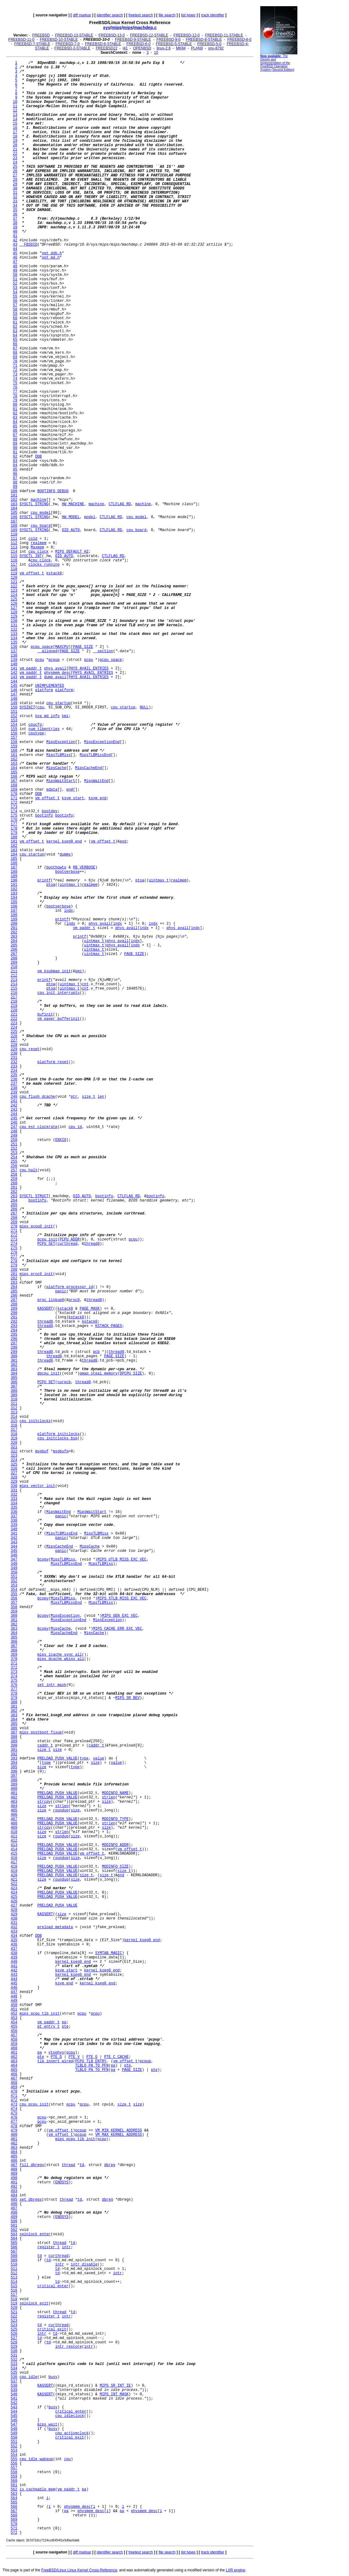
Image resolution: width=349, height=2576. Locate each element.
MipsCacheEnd (88, 768)
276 (14, 1252)
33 (15, 201)
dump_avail (55, 677)
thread (68, 2165)
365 (14, 1637)
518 (14, 2299)
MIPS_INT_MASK (114, 2394)
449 (14, 2001)
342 (14, 1538)
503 (14, 2234)
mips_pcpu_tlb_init (39, 2014)
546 (14, 2420)
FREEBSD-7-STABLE (32, 44)
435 (14, 1940)
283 (14, 1283)
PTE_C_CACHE (116, 2057)
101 (14, 495)
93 (15, 461)
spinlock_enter (35, 2234)
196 (14, 906)
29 (15, 184)
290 (14, 1313)
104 (14, 508)
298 (14, 1347)
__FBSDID (28, 245)
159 (14, 746)
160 (14, 751)
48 (15, 266)
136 (14, 647)
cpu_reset (29, 1049)
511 (14, 2269)
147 (14, 694)
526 (14, 2334)
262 (14, 1192)
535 (14, 2373)
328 (14, 1477)
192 (14, 889)
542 (14, 2403)
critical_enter (53, 2286)
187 (14, 867)
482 (14, 2143)
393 (14, 1758)
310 (14, 1399)
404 (14, 1806)
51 (15, 279)
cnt (85, 984)
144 (14, 681)
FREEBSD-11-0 (21, 39)
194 (14, 898)
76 (15, 387)
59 (15, 314)
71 (15, 366)
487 (14, 2165)
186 (14, 863)
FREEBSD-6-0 (138, 44)
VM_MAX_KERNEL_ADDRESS (118, 2135)
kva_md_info (47, 716)
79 (15, 400)
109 (14, 530)
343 (14, 1542)
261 (14, 1187)
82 (15, 413)
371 (14, 1663)
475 (14, 2113)
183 (14, 850)
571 (14, 2528)
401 (14, 1793)
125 (14, 599)
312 (14, 1408)
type (84, 1758)
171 (14, 798)
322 (14, 1451)
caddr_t (45, 1745)
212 (14, 975)
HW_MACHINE (73, 504)
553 (14, 2450)
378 (14, 1693)
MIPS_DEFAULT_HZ (71, 552)
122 (14, 586)
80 (15, 405)
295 (14, 1334)
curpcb (64, 1382)
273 (14, 1239)
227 (14, 1040)
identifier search (110, 15)
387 (14, 1732)
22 (15, 154)
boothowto (56, 867)
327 (14, 1473)
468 (14, 2083)
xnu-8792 (215, 48)
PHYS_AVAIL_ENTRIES (89, 668)
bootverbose (67, 872)
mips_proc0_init (36, 1274)
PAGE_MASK (90, 1309)
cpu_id (75, 1127)
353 (14, 1585)
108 (14, 526)
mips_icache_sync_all (59, 1655)
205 (14, 945)
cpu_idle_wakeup (36, 2459)
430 (14, 1918)
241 (14, 1101)
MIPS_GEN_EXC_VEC (120, 1616)
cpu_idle (28, 2377)
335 (14, 1507)
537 (14, 2381)
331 (14, 1490)
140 (14, 664)
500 (14, 2221)
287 (14, 1300)
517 (14, 2295)
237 (14, 1084)
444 (14, 1979)
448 (14, 1996)
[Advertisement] (278, 168)
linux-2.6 (163, 48)
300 (14, 1356)
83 (15, 418)
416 (14, 1858)
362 (14, 1624)
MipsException (60, 742)
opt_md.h (51, 257)
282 (14, 1278)
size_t (88, 1097)
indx (68, 911)
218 (14, 1001)
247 (14, 1127)
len (100, 1097)
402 (14, 1797)
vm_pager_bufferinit (58, 1019)
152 (14, 716)
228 (14, 1045)
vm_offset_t (31, 573)
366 (14, 1642)
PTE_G (91, 2057)
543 (14, 2407)
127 (14, 608)
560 (14, 2481)
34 (15, 206)
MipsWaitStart (60, 781)
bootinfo (44, 815)
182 (14, 846)
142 (14, 673)
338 (14, 1520)
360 (14, 1616)
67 (15, 348)
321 (14, 1447)
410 (14, 1832)
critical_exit (51, 2329)
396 (14, 1771)
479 (14, 2130)
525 (14, 2329)
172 (14, 802)
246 (14, 1123)
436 (14, 1944)
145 (14, 686)
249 (14, 1136)
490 (14, 2178)
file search (167, 15)
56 (15, 301)
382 (14, 1711)
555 (14, 2459)
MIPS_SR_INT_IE (115, 2386)
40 (15, 232)
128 (14, 612)
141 (14, 668)
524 (14, 2325)
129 (14, 616)
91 (15, 452)
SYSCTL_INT (30, 556)
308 (14, 1391)
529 (14, 2347)
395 (14, 1767)
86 (15, 431)
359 (14, 1611)
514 (14, 2282)
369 (14, 1655)
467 (14, 2078)
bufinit (45, 1014)
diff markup (82, 15)
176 (14, 820)
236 (14, 1079)
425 (14, 1897)
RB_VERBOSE (84, 867)
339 (14, 1525)
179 (14, 833)
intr (66, 2247)
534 (14, 2368)
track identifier (212, 15)
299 (14, 1352)
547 (14, 2424)
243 (14, 1110)
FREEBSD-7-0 (68, 44)
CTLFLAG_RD (120, 504)
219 (14, 1006)
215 (14, 988)
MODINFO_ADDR (115, 1845)
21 (15, 149)
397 (14, 1776)
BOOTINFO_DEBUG (53, 491)
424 (14, 1892)
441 (14, 1966)
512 (14, 2273)
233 (14, 1066)
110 (14, 534)
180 (14, 837)
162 (14, 759)
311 (14, 1404)
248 (14, 1131)
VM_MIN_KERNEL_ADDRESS (118, 2130)
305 (14, 1378)
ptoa (139, 880)
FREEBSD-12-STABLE (149, 35)
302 (14, 1365)
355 (14, 1594)
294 (14, 1330)
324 (14, 1460)
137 (14, 651)
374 (14, 1676)
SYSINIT (27, 707)
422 (14, 1884)
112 (14, 543)
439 (14, 1957)
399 (14, 1784)
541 (14, 2399)
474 (14, 2109)
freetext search (141, 15)
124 (14, 595)
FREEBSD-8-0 (239, 39)
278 (14, 1261)
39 (15, 227)
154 (14, 725)
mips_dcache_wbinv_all (60, 1659)
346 (14, 1555)
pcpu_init (47, 1239)
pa (64, 2022)
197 (14, 911)
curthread (67, 1244)
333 (14, 1499)
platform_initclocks (58, 1434)
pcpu (39, 660)
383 (14, 1715)
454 (14, 2022)
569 (14, 2520)
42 (15, 240)
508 (14, 2256)
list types (188, 15)
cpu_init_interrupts (58, 993)
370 (14, 1659)
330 (14, 1486)
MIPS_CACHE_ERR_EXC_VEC (117, 1629)
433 (14, 1931)
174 (14, 811)
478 (14, 2126)
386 (14, 1728)
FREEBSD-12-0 (186, 35)
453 (14, 2018)
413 (14, 1845)
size (57, 1750)
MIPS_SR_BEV (127, 1698)
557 (14, 2468)
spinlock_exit (34, 2303)
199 (14, 919)
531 (14, 2355)
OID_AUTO (71, 530)
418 (14, 1866)
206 (14, 950)
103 (14, 504)
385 (14, 1724)
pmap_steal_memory (98, 1373)
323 (14, 1456)
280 (14, 1270)
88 (15, 439)
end (69, 790)
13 (15, 115)
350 (14, 1572)
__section (103, 651)
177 (14, 824)
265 (14, 1205)
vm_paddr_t (30, 668)
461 (14, 2052)
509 (14, 2260)
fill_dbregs (31, 2165)
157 (14, 738)
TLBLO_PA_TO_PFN (92, 2065)
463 (14, 2061)
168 (14, 785)
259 (14, 1179)
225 (14, 1032)
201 (14, 928)
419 (14, 1871)
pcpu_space (42, 647)
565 (14, 2502)
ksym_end (97, 798)
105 (14, 513)
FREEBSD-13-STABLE (74, 35)
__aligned (47, 651)
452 (14, 2014)
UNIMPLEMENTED (49, 686)
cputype (36, 733)
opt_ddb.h (52, 253)
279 (14, 1265)
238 (14, 1088)
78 (15, 396)
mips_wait (47, 2424)
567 (14, 2511)
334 (14, 1503)
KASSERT (45, 1309)
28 (15, 180)
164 (14, 768)
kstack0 (54, 573)
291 (14, 1317)
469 (14, 2087)
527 (14, 2338)
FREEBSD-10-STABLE (59, 39)
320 (14, 1443)
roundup (60, 1810)
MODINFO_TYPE (115, 1819)
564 (14, 2498)
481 (14, 2139)
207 (14, 954)
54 (15, 292)
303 (14, 1369)
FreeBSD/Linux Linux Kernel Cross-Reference (79, 2570)
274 (14, 1244)
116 (14, 560)
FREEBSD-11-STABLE (224, 35)
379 (14, 1698)
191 (14, 885)
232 (14, 1062)
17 (15, 132)
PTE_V (74, 2057)
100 (14, 491)
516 (14, 2290)
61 (15, 322)
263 (14, 1196)
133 (14, 634)
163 (14, 764)
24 (15, 162)
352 (14, 1581)
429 (14, 1914)
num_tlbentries (44, 729)
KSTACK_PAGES (108, 1326)
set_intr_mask (51, 1685)
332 (14, 1495)
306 (14, 1382)
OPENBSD (142, 48)
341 (14, 1533)
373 (14, 1672)
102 (14, 500)
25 (15, 167)
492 (14, 2187)
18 (15, 136)
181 (14, 841)
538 (14, 2386)
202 (14, 932)
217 (14, 997)
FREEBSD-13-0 (112, 35)
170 (14, 794)
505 (14, 2243)
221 (14, 1014)
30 (15, 188)
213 (14, 980)
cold (32, 539)
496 (14, 2204)
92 (15, 456)
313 (14, 1412)
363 (14, 1629)
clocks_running (44, 565)
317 (14, 1430)
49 (15, 270)
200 (14, 924)
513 (14, 2277)
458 (14, 2040)
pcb (96, 1352)
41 (15, 236)
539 (14, 2390)
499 (14, 2217)
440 (14, 1962)
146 (14, 690)
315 (14, 1421)
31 (15, 193)
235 (14, 1075)
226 (14, 1036)
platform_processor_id (69, 1287)
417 (14, 1862)
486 (14, 2161)
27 (15, 175)
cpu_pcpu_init (34, 2104)
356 (14, 1598)
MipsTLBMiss (58, 755)
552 (14, 2446)
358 (14, 1607)
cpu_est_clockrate (38, 1127)
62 (15, 327)
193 (14, 893)
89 (15, 443)
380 (14, 1702)
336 (14, 1512)
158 (14, 742)
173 (14, 807)
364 (14, 1633)
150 (14, 707)
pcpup (54, 660)
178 (14, 828)
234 (14, 1071)
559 (14, 2476)
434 (14, 1936)
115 (14, 556)
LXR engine (235, 2570)
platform (44, 690)
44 (15, 249)
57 (15, 305)
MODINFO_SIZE (115, 1866)
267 (14, 1213)
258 (14, 1174)
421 (14, 1879)
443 (14, 1975)
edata (51, 790)
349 (14, 1568)
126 (14, 604)
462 (14, 2057)
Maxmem (37, 547)
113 (14, 547)
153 (14, 720)
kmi (65, 716)
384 (14, 1719)
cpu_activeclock (71, 2433)
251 (14, 1144)
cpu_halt (28, 1170)
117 (14, 565)
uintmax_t (159, 880)
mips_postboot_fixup (40, 1732)
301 (14, 1360)
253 (14, 1153)
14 (15, 119)
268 (14, 1218)
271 (14, 1231)
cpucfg (35, 725)
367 (14, 1646)
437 (14, 1949)
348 (14, 1564)
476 (14, 2117)
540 (14, 2394)
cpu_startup (58, 703)
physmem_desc (57, 673)
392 (14, 1754)
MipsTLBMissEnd (95, 755)
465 (14, 2070)
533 (14, 2364)
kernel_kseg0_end (64, 841)
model (89, 517)
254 (14, 1157)
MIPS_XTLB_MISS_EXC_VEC (121, 1598)
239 (14, 1092)
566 (14, 2507)
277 (14, 1257)
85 (15, 426)
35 (15, 210)
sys (106, 27)
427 (14, 1905)
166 (14, 777)
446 (14, 1988)
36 (15, 214)
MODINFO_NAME (115, 1793)
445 (14, 1983)
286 (14, 1296)
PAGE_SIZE (83, 647)
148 (14, 699)
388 (14, 1737)
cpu (40, 707)
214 (14, 984)
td (82, 2165)
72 (15, 370)
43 (15, 245)
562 (14, 2489)
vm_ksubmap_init (54, 971)
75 (15, 383)
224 (14, 1027)
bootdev (49, 811)
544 (14, 2411)
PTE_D (56, 2057)
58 (15, 309)
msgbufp (60, 1451)
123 (14, 591)
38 (15, 223)
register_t (48, 2247)
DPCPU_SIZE (131, 1373)
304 (14, 1373)
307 (14, 1386)
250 (14, 1140)
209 (14, 963)
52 (15, 283)
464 (14, 2065)
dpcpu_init (48, 1373)
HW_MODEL (71, 517)
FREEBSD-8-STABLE (204, 39)
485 (14, 2156)
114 (14, 552)
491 (14, 2182)
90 (15, 448)
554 (14, 2455)
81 (15, 409)
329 (14, 1482)
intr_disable (84, 2264)
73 (15, 374)
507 (14, 2251)
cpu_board (41, 526)
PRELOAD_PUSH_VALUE (57, 1758)
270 (14, 1226)
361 (14, 1620)
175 (14, 815)
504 (14, 2238)
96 (15, 474)
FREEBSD (41, 35)
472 (14, 2100)
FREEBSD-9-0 (168, 39)
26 (15, 171)
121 (14, 582)
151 (14, 712)
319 (14, 1438)
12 (15, 110)
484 (14, 2152)
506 (14, 2247)
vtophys (56, 2052)
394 (14, 1763)
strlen (108, 1797)
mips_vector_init (37, 1486)
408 (14, 1823)
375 (14, 1681)
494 (14, 2195)
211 (14, 971)
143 (14, 677)
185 (14, 859)
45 (15, 253)
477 (14, 2122)
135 (14, 642)
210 (14, 967)
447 (14, 1992)
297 (14, 1343)
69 (15, 357)
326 (14, 1469)
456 (14, 2031)
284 (14, 1287)
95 (15, 469)
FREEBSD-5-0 (209, 44)
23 (15, 158)
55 (15, 296)
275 (14, 1248)
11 (15, 106)
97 (15, 478)
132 (14, 629)
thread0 (92, 1244)
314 (14, 1417)
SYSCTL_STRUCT (34, 1196)
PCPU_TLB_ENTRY (90, 2061)
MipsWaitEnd (96, 781)
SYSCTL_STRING (34, 504)
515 (14, 2286)
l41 (125, 48)
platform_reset (53, 1062)
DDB (38, 456)
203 (14, 937)
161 (14, 755)
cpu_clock (38, 552)
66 (15, 344)
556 (14, 2463)
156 (14, 733)
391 (14, 1750)
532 (14, 2360)
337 (14, 1516)
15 (15, 123)
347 (14, 1559)
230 (14, 1053)
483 (14, 2148)
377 (14, 1689)
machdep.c (145, 27)
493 (14, 2191)
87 (15, 435)
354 (14, 1590)
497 (14, 2208)
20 (15, 145)
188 (14, 872)
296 (14, 1339)
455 (14, 2027)
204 (14, 941)
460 (14, 2048)
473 (14, 2104)
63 (15, 331)
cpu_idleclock (69, 2416)
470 (14, 2091)
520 (14, 2308)
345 (14, 1551)
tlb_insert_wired (55, 2061)
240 (14, 1097)
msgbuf (42, 1451)
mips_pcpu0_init (36, 1226)
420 (14, 1875)
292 (14, 1322)
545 (14, 2416)
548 (14, 2429)
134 (14, 638)
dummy (65, 854)
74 (15, 379)
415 (14, 1854)
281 (14, 1274)
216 (14, 993)
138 (14, 655)
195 (14, 902)
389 (14, 1741)
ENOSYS (61, 2182)
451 (14, 2009)
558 (14, 2472)
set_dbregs (30, 2200)
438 (14, 1953)
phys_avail (55, 668)
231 (14, 1058)
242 (14, 1105)
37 (15, 219)
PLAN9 (197, 48)
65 (15, 340)
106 (14, 517)
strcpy (44, 1802)
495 (14, 2200)
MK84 (180, 48)
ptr (74, 1097)
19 (15, 141)
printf (44, 880)
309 (14, 1395)
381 (14, 1706)
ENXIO (60, 1140)
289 (14, 1309)
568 (14, 2515)
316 (14, 1425)
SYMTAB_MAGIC (108, 1953)
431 (14, 1923)
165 (14, 772)
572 (14, 2533)
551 (14, 2442)
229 (14, 1049)
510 (14, 2264)
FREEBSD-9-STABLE (133, 39)
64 (15, 335)
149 (14, 703)
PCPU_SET (46, 1244)
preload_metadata (55, 1927)
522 (14, 2316)
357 (14, 1603)
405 (14, 1810)
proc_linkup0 (50, 1300)
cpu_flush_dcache (37, 1097)
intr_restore (68, 2347)
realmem (38, 543)
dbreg (109, 2165)
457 (14, 2035)
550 (14, 2437)
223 (14, 1023)
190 (14, 880)
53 (15, 288)
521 (14, 2312)
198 (14, 915)
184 (14, 854)
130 (14, 621)
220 (14, 1010)
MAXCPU (61, 647)
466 (14, 2074)
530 (14, 2351)
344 (14, 1546)
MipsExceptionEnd (102, 742)
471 (14, 2096)
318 (14, 1434)
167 (14, 781)
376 (14, 1685)
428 (14, 1910)
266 (14, 1209)
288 (14, 1304)
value (98, 1758)
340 (14, 1529)
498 (14, 2213)
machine (38, 500)
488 (14, 2169)
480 (14, 2135)
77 (15, 392)
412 (14, 1841)
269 (14, 1222)
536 (14, 2377)
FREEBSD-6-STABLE (103, 44)
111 (14, 539)
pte (65, 2027)
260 (14, 1183)
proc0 (74, 1300)
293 (14, 1326)
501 (14, 2225)
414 (14, 1849)
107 (14, 521)
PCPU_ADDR (70, 1239)
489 (14, 2174)
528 (14, 2342)
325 (14, 1464)
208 (14, 958)
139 (14, 660)
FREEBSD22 (106, 48)
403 (14, 1802)
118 (14, 569)
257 (14, 1170)
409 (14, 1828)
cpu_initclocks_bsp (57, 1438)
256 (14, 1166)
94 (15, 465)
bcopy (43, 1559)
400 (14, 1789)
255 (14, 1161)
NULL (144, 707)
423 (14, 1888)
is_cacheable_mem (37, 2489)
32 (15, 197)
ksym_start (73, 798)
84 (15, 422)
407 (14, 1819)
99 (15, 487)
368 (14, 1650)
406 (14, 1815)
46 (15, 257)
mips (116, 27)
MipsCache (56, 768)
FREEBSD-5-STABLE (174, 44)
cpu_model (41, 513)
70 (15, 361)
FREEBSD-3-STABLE (72, 48)
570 (14, 2524)
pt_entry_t (48, 2027)
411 (14, 1836)
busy (53, 2377)
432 (14, 1927)
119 (14, 573)
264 (14, 1200)
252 (14, 1149)
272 (14, 1235)
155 (14, 729)
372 (14, 1668)
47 (15, 262)
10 (156, 52)
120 (14, 578)
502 (14, 2230)
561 (14, 2485)
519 (14, 2303)
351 (14, 1577)
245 (14, 1118)
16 (15, 128)
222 (14, 1019)
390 (14, 1745)
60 (15, 318)
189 (14, 876)
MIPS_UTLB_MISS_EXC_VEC (121, 1559)
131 (14, 625)
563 (14, 2494)
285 (14, 1291)
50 (15, 275)
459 (14, 2044)
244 (14, 1114)
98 (15, 482)
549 (14, 2433)
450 (14, 2005)
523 (14, 2321)
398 (14, 1780)
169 (14, 790)
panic (60, 1291)
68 (15, 353)
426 (14, 1901)
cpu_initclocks (35, 1421)
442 (14, 1970)
